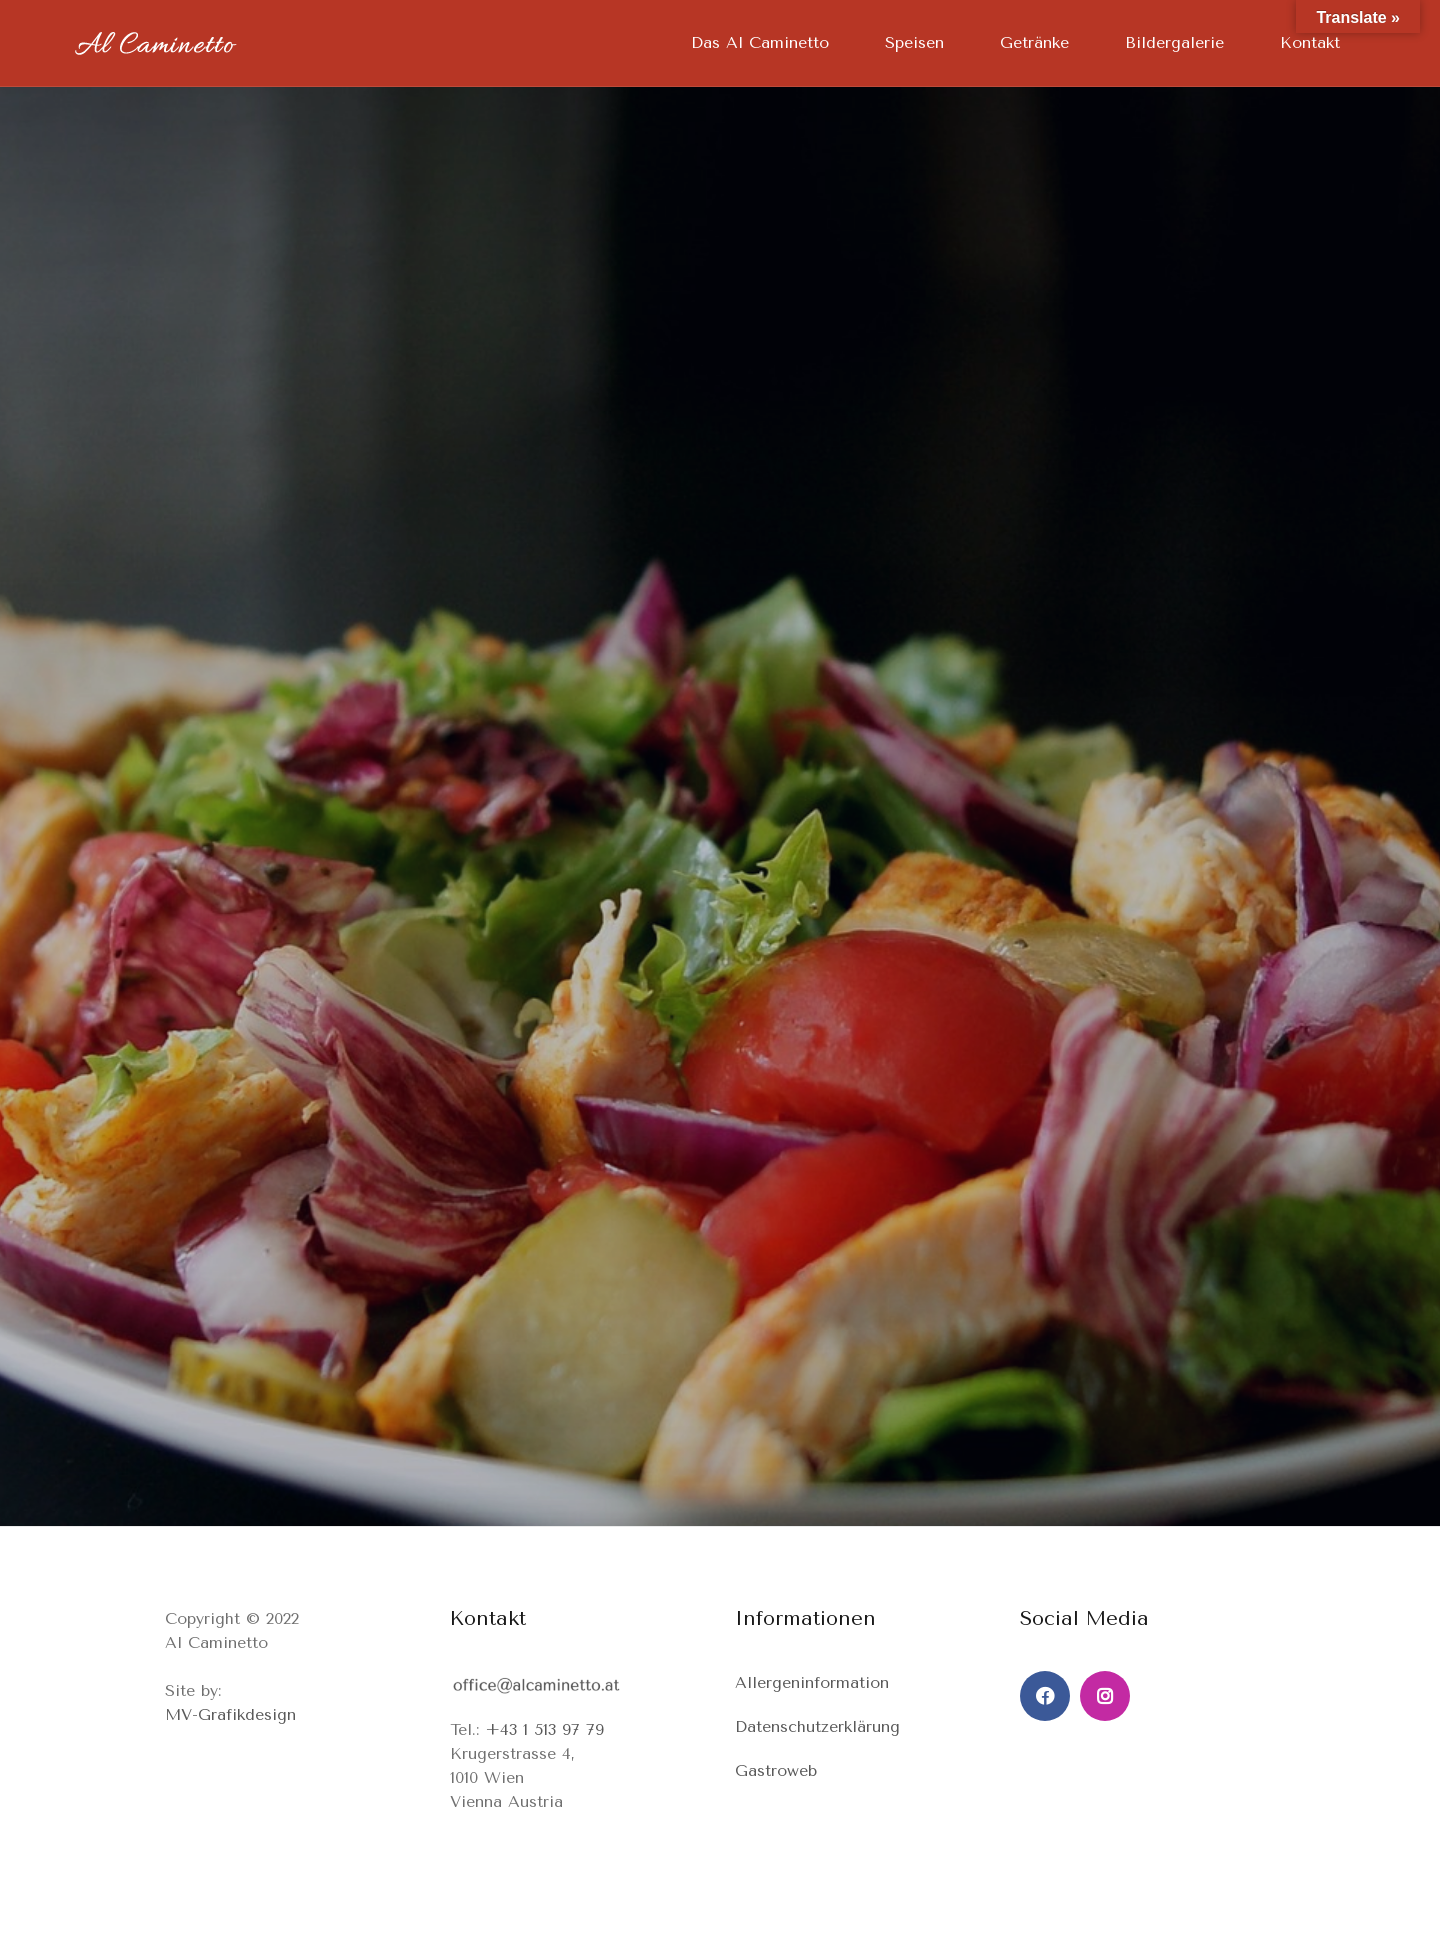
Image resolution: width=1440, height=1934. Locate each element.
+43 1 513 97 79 (544, 1729)
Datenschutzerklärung (817, 1726)
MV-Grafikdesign (230, 1714)
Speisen (914, 42)
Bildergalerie (1174, 42)
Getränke (1034, 42)
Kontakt (1310, 42)
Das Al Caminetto (760, 42)
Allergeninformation (812, 1682)
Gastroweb (776, 1770)
